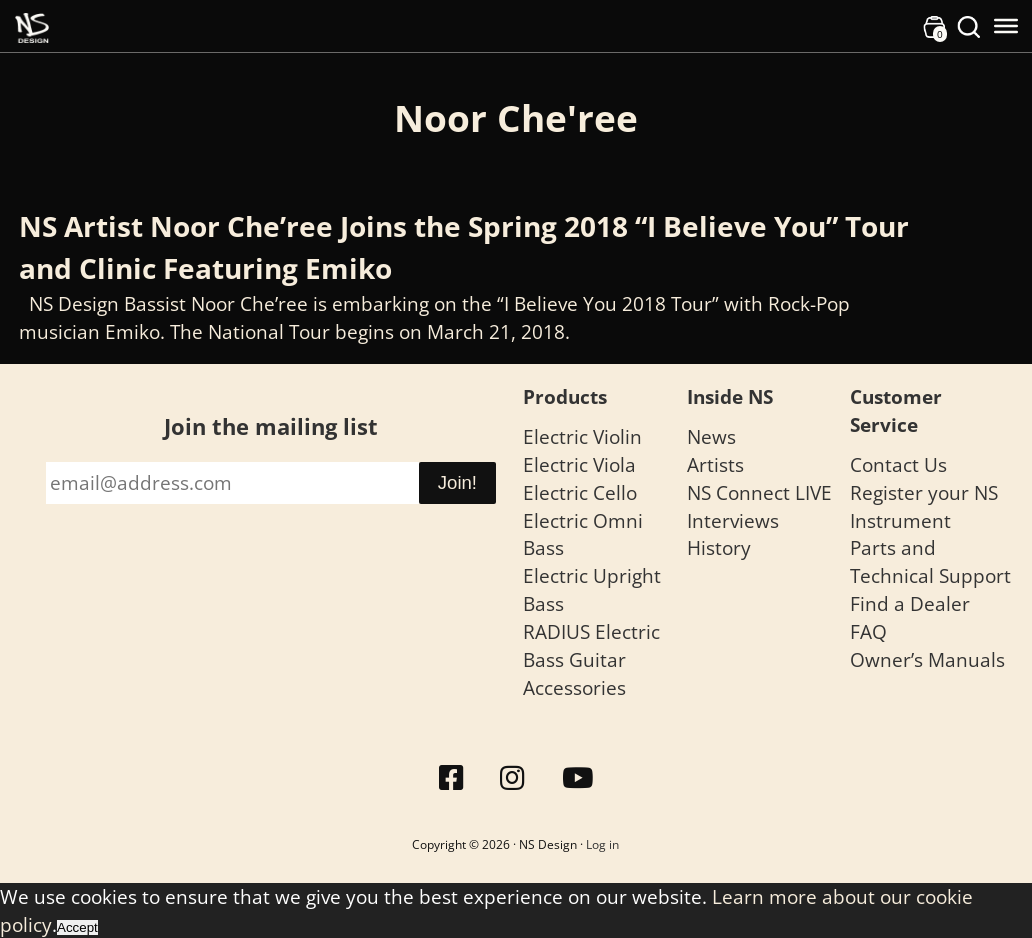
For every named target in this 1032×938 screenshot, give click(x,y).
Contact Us (898, 464)
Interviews (733, 520)
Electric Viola (579, 464)
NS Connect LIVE (759, 492)
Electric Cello (580, 492)
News (711, 436)
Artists (715, 464)
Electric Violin (582, 436)
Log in (602, 844)
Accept (77, 927)
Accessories (574, 687)
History (719, 547)
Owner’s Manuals (927, 659)
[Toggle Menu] (1006, 26)
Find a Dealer (910, 603)
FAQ (868, 631)
